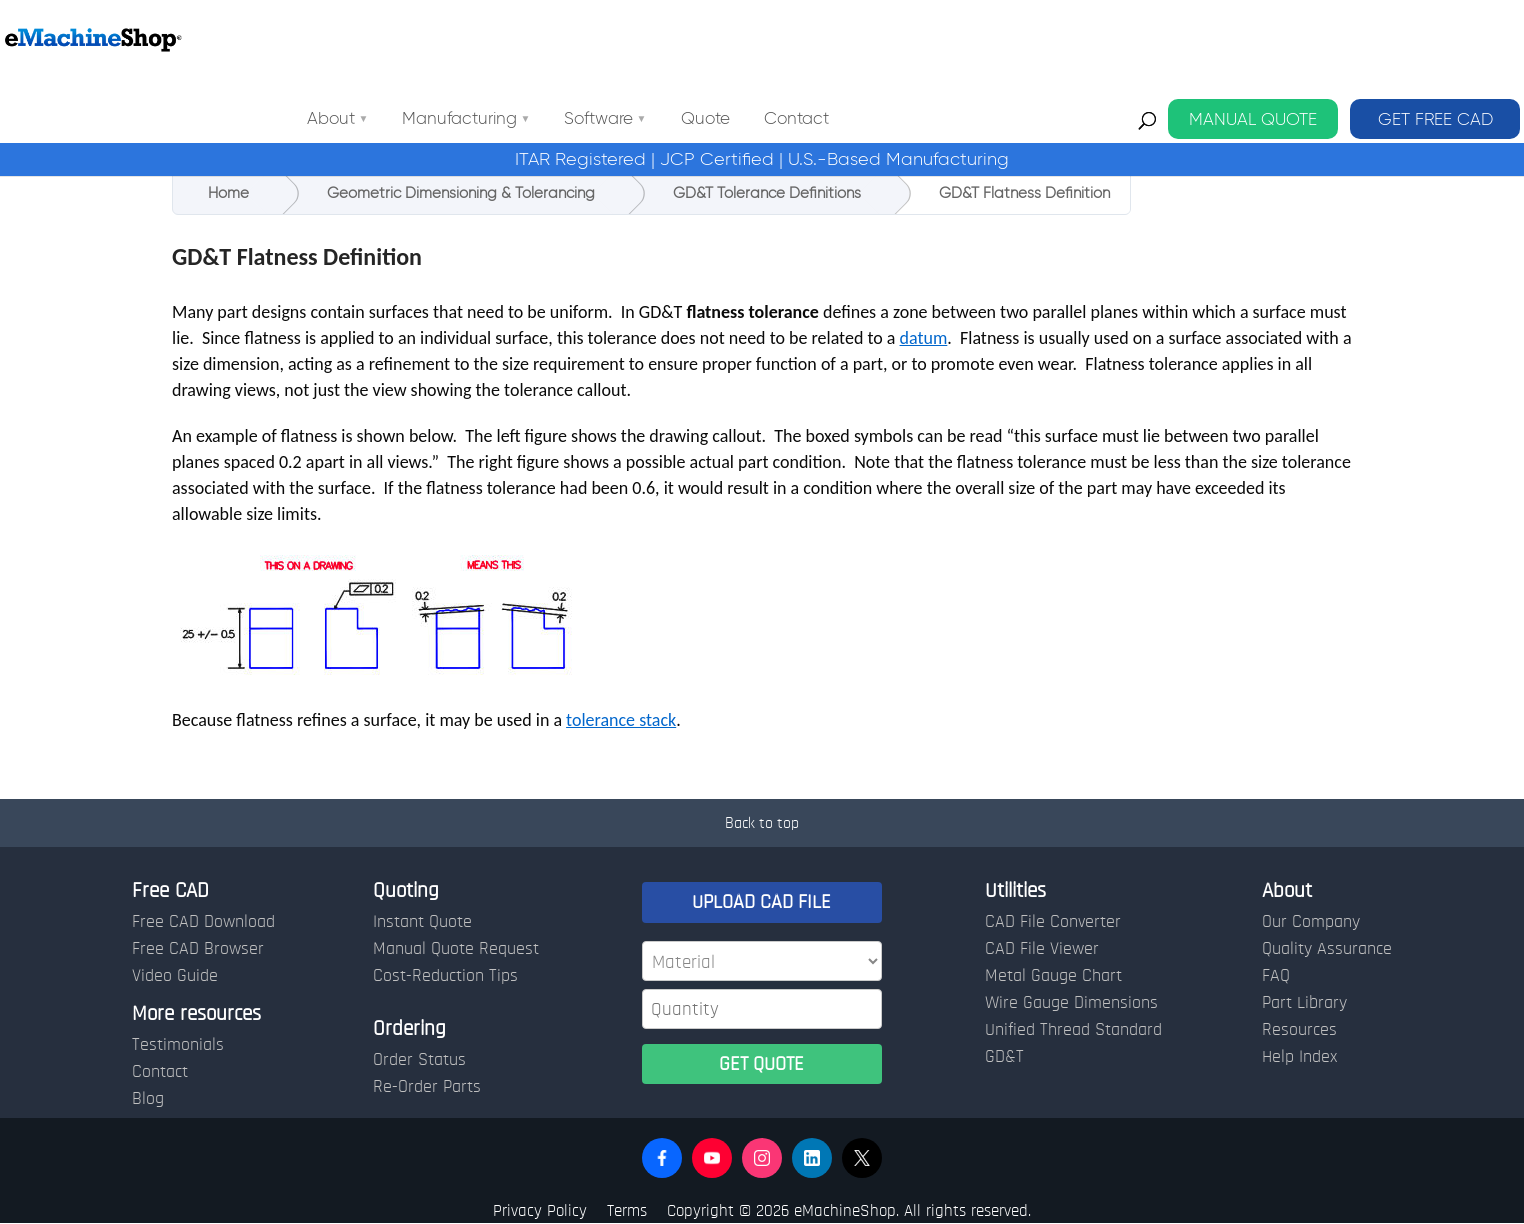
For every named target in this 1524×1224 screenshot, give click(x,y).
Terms (627, 1210)
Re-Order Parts (427, 1087)
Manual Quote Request (456, 949)
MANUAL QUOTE (1253, 39)
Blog (148, 1099)
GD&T (1004, 1057)
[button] (662, 1158)
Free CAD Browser (198, 949)
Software (778, 39)
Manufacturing (639, 39)
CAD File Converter (1053, 922)
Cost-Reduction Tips (445, 976)
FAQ (1276, 976)
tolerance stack (621, 720)
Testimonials (178, 1045)
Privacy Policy (540, 1210)
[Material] (762, 961)
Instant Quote (422, 922)
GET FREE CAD (1435, 39)
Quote (885, 39)
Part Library (1304, 1003)
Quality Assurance (1327, 949)
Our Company (1311, 922)
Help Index (1299, 1057)
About (511, 39)
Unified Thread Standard (1073, 1030)
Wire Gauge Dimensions (1071, 1003)
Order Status (419, 1060)
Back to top (762, 823)
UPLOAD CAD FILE (761, 902)
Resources (1299, 1030)
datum (924, 338)
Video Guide (175, 976)
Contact (976, 39)
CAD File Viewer (1042, 949)
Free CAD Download (203, 922)
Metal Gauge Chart (1053, 976)
